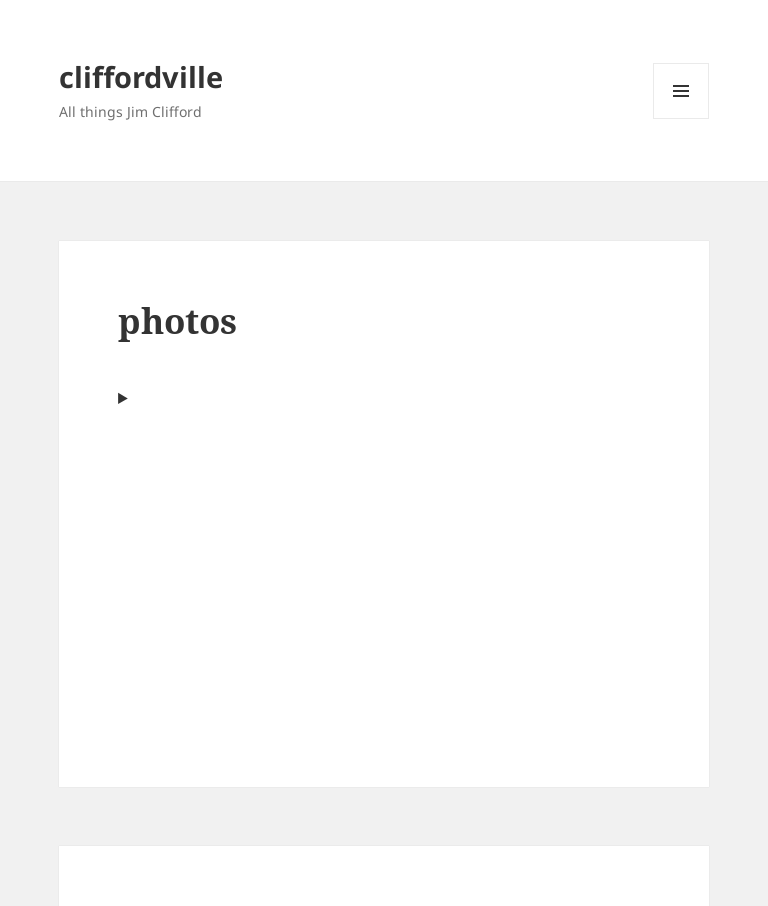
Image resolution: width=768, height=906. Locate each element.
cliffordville (141, 76)
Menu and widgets (681, 118)
